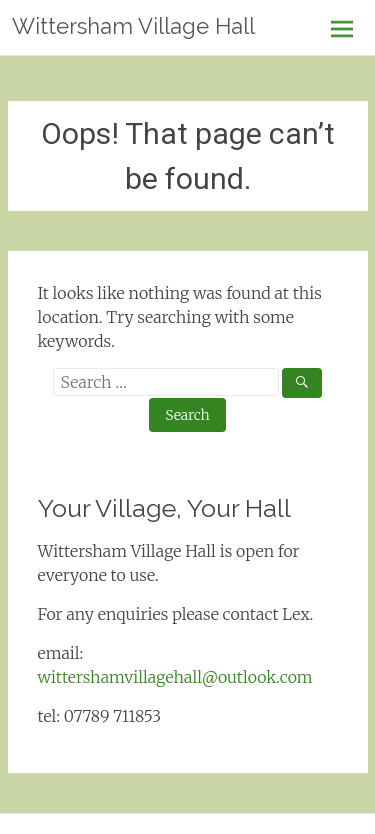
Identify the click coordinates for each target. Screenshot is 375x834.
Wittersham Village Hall (133, 26)
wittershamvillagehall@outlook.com (175, 677)
